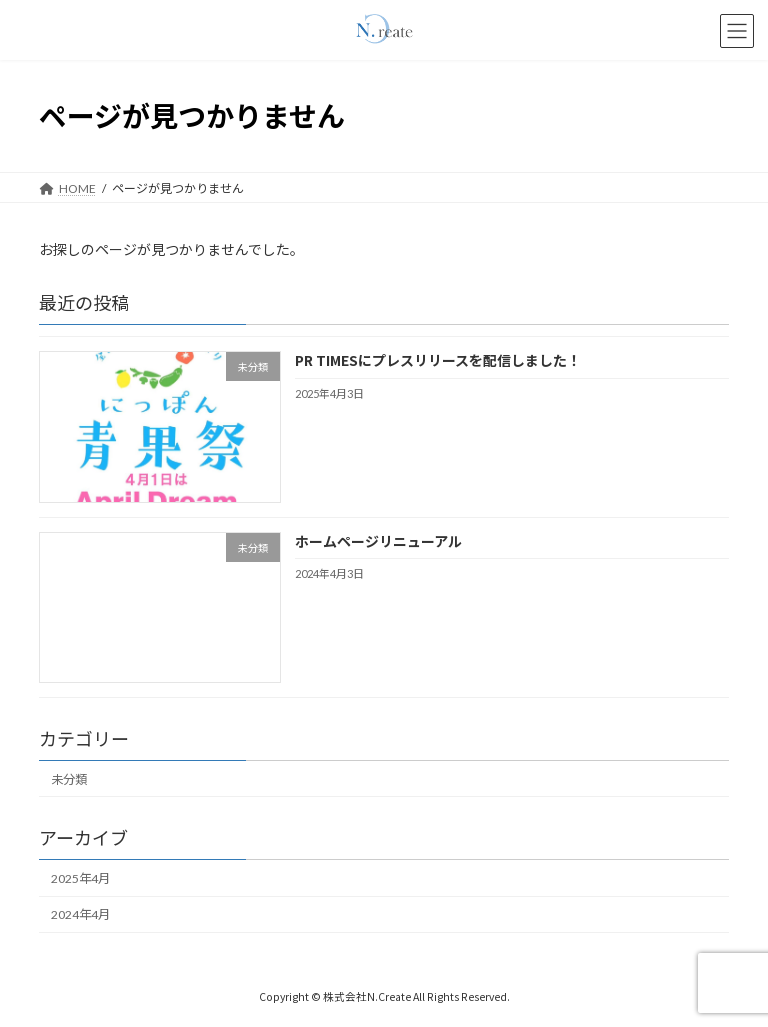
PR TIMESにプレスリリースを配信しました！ (438, 360)
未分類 (69, 778)
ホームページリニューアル (378, 540)
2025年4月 (80, 878)
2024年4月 (80, 914)
